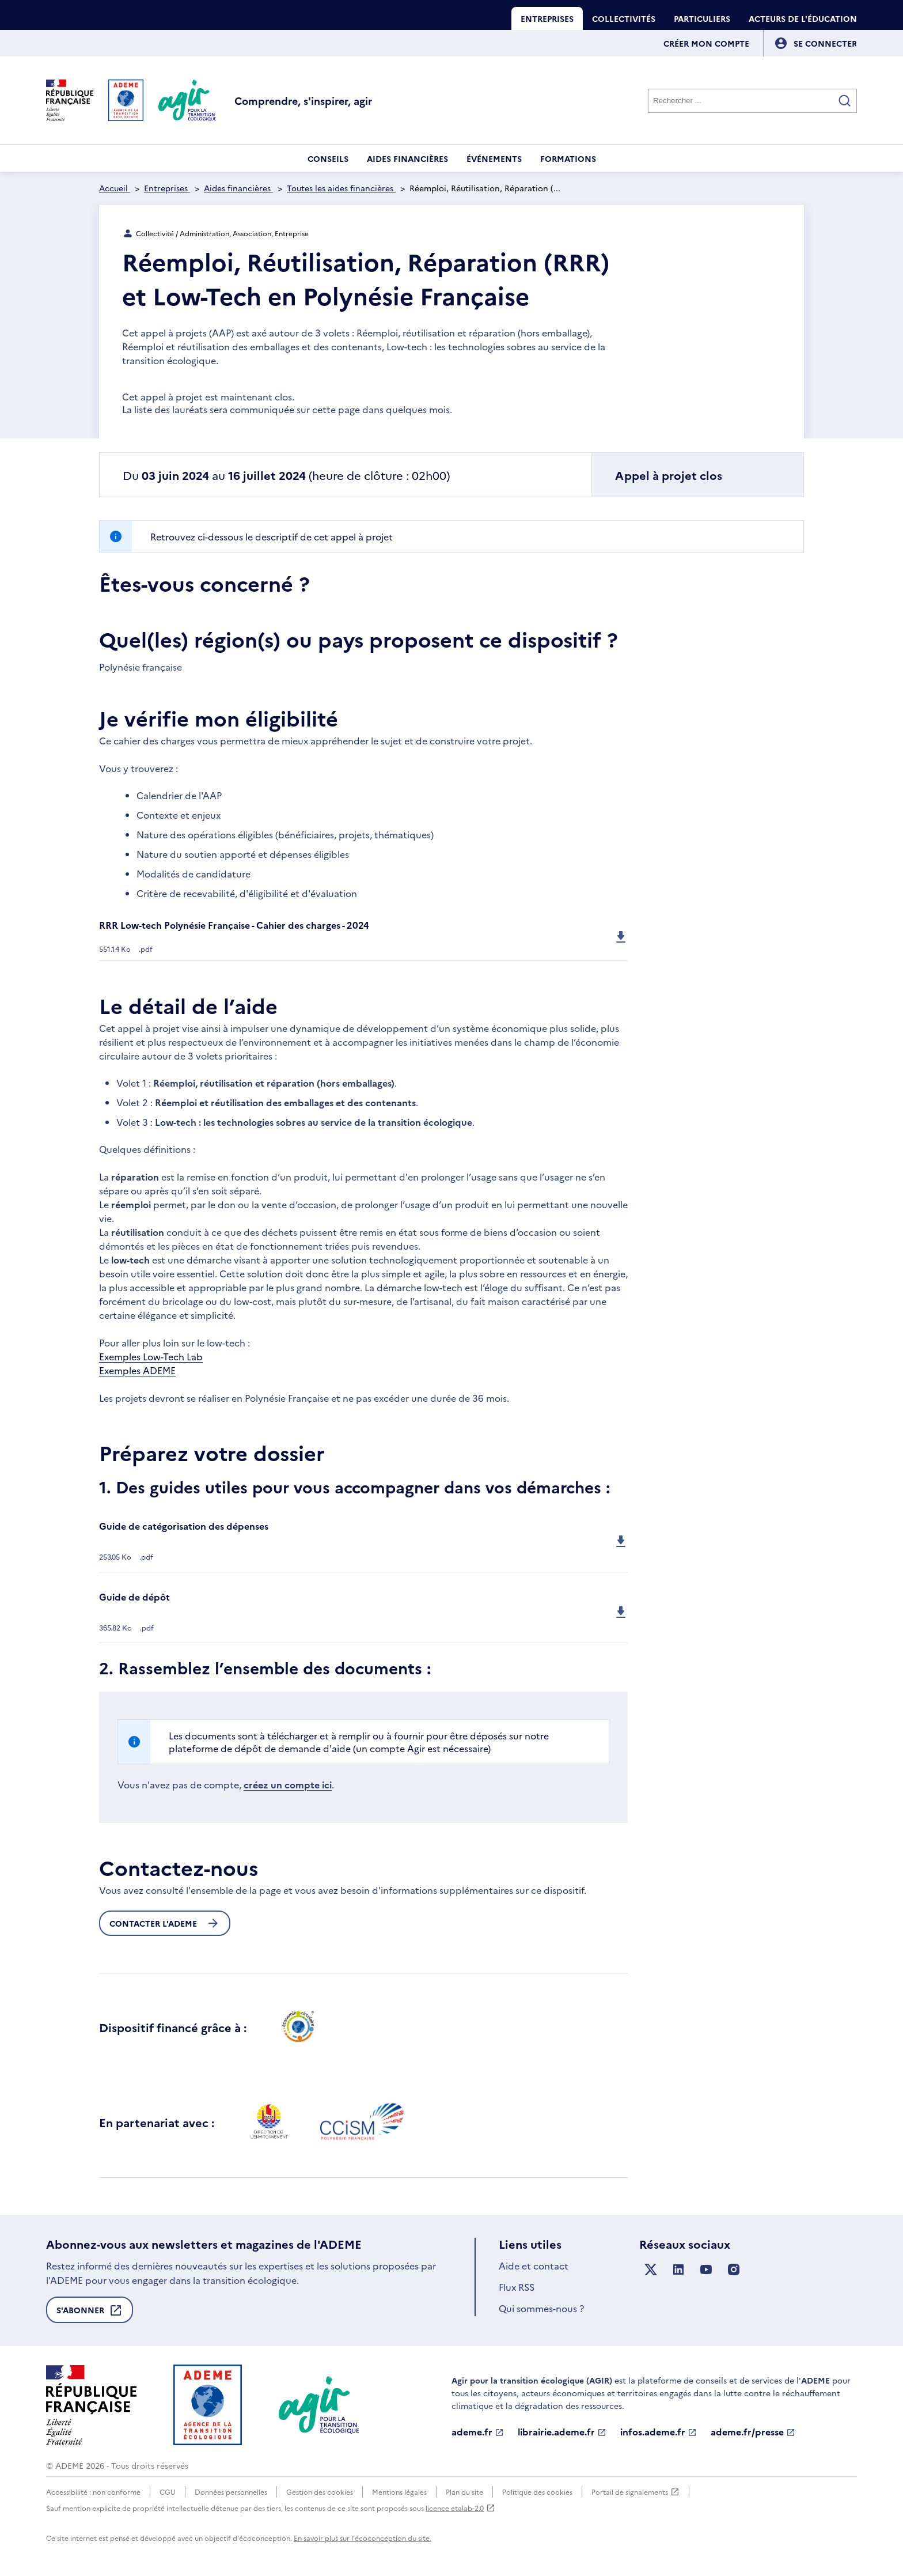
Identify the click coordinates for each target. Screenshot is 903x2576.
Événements (494, 158)
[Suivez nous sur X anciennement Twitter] (650, 2270)
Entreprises (547, 18)
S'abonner (89, 2313)
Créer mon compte (706, 43)
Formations (568, 158)
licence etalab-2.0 (460, 2508)
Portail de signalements (635, 2492)
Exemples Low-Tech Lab (151, 1356)
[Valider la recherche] (845, 101)
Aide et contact (533, 2265)
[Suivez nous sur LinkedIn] (678, 2269)
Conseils (328, 158)
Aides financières (407, 158)
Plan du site (464, 2491)
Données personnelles (231, 2491)
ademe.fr (477, 2432)
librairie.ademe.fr (562, 2432)
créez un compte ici (288, 1784)
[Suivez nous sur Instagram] (733, 2270)
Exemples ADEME (137, 1370)
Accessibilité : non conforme (93, 2491)
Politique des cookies (537, 2491)
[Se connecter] (825, 43)
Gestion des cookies (319, 2491)
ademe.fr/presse (753, 2432)
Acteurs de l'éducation (803, 18)
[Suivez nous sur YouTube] (706, 2270)
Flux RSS (516, 2286)
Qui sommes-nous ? (541, 2308)
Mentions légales (399, 2491)
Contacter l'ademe (164, 1923)
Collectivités (623, 18)
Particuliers (702, 18)
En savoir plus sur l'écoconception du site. (362, 2538)
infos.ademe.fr (658, 2432)
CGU (168, 2491)
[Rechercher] (752, 101)
